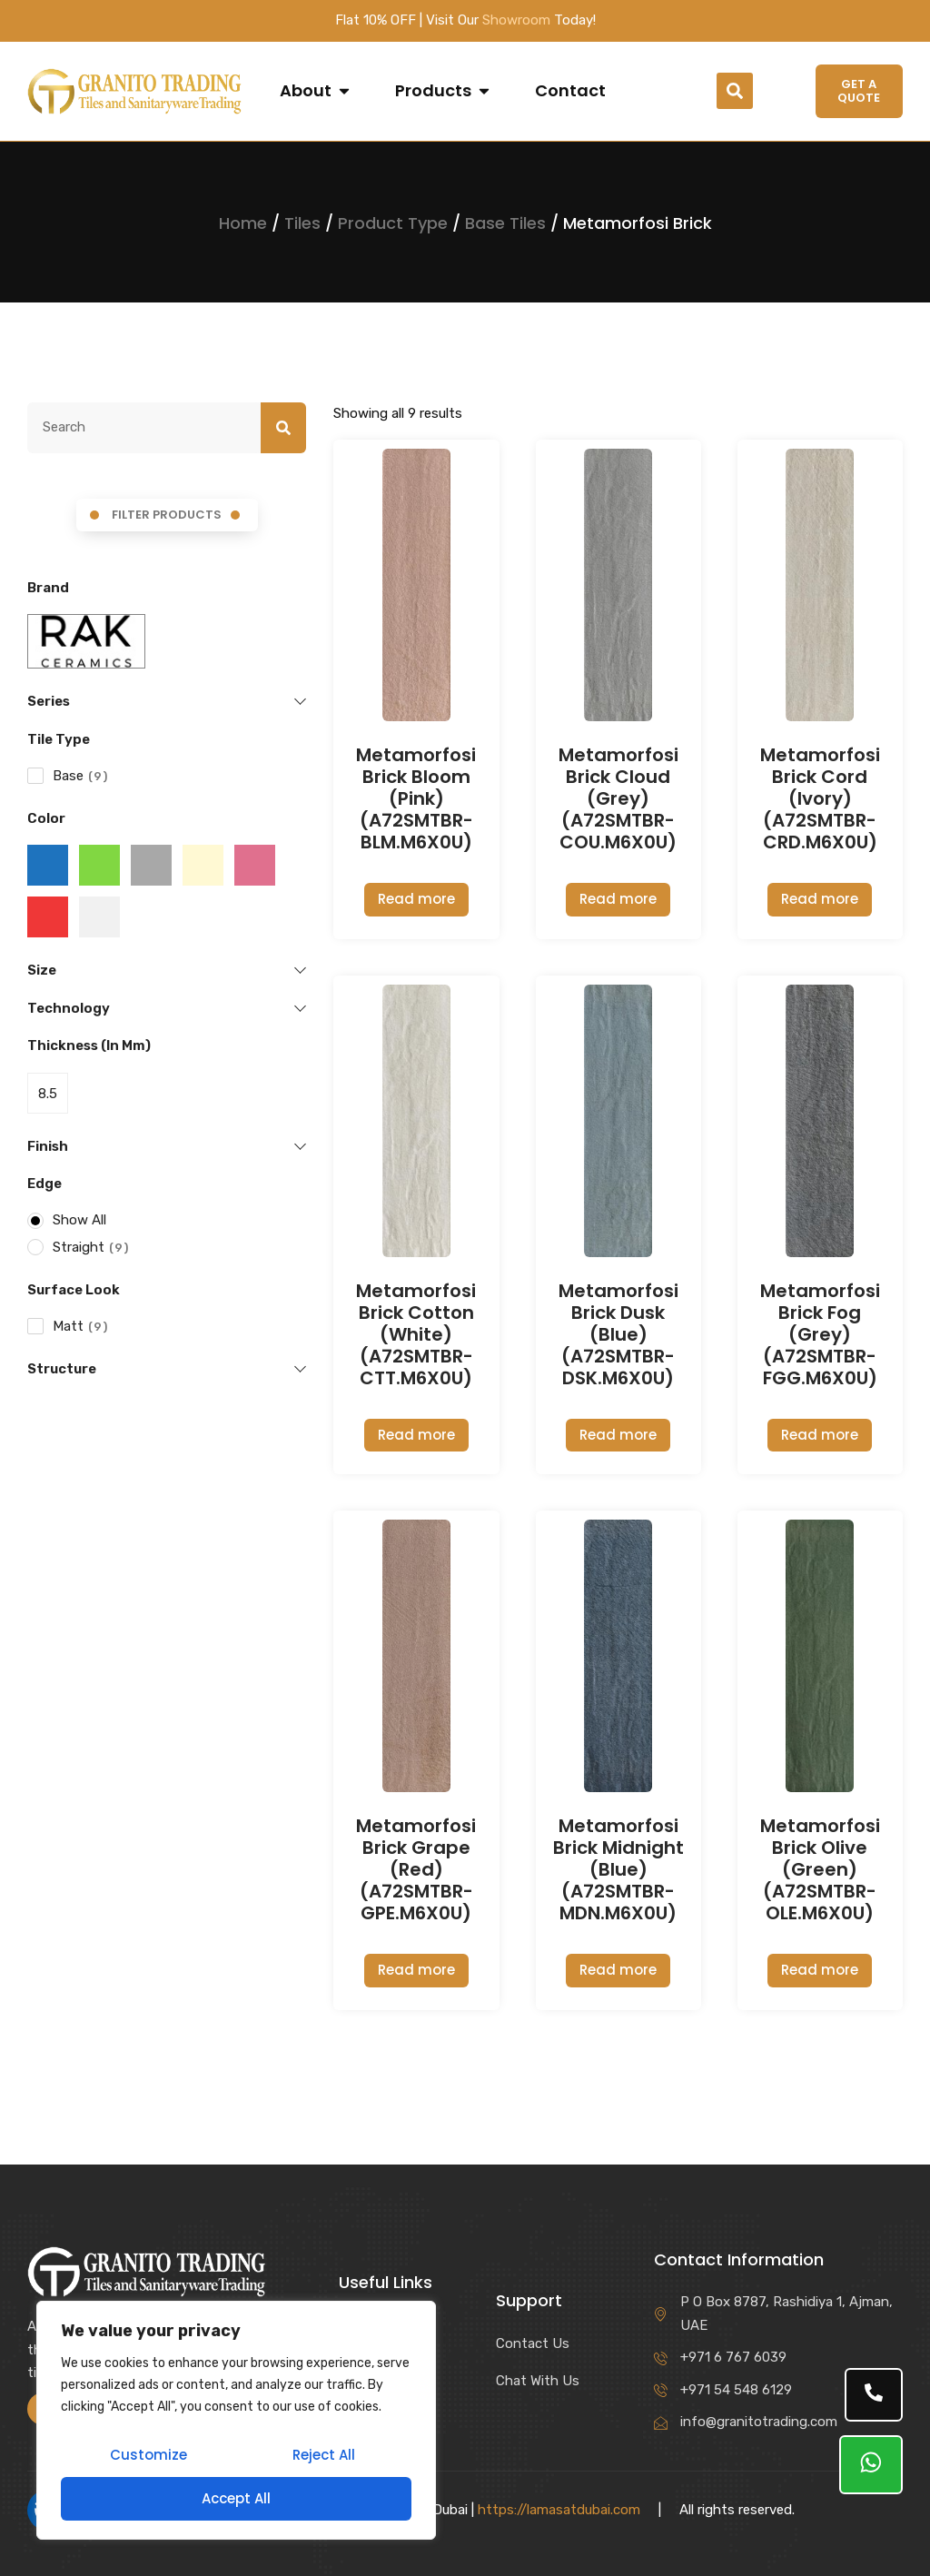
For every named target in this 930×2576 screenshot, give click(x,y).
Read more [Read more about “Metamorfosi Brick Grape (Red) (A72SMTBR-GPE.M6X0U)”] (416, 1969)
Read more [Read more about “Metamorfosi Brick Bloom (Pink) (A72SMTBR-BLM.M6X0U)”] (416, 898)
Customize (148, 2454)
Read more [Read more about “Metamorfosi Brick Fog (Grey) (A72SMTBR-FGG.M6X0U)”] (819, 1434)
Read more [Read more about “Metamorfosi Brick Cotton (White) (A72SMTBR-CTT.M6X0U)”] (416, 1434)
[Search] (283, 427)
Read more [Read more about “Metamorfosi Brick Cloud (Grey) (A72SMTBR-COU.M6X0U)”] (618, 898)
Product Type (393, 223)
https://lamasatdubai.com (559, 2510)
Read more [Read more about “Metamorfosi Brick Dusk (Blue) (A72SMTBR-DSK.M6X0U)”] (618, 1434)
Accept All (236, 2498)
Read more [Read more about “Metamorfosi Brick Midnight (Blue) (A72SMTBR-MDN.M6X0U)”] (618, 1969)
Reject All (323, 2454)
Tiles (302, 223)
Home (243, 223)
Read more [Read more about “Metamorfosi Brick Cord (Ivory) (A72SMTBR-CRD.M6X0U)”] (819, 898)
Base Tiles (505, 223)
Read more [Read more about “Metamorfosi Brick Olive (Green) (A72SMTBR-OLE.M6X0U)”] (819, 1969)
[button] (735, 91)
